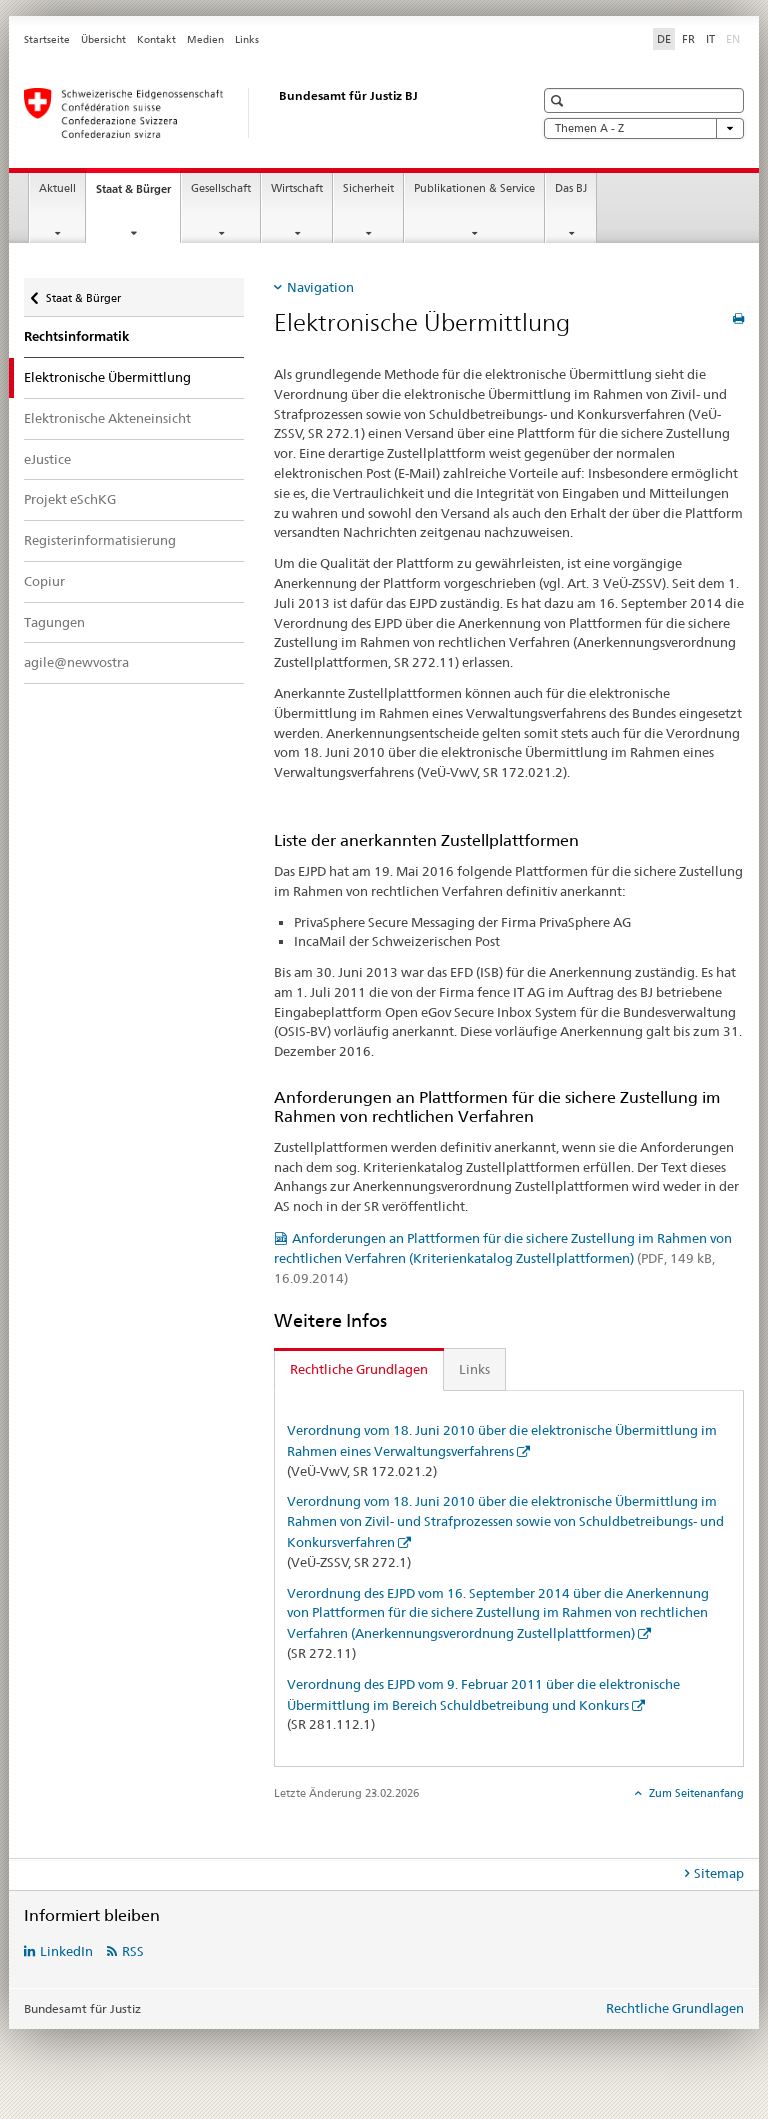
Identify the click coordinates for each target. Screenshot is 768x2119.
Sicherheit (368, 188)
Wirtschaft (297, 188)
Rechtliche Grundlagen (675, 2008)
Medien (205, 39)
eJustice (47, 459)
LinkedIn (66, 1951)
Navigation (320, 287)
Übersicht (103, 39)
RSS (133, 1951)
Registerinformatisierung (100, 540)
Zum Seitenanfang (695, 1793)
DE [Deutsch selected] (664, 39)
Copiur (44, 581)
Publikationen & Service (474, 188)
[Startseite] (259, 113)
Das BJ (571, 188)
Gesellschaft (221, 188)
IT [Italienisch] (710, 39)
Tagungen (54, 622)
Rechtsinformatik (76, 336)
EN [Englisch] (735, 38)
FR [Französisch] (688, 39)
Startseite (47, 39)
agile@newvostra (76, 662)
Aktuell (57, 188)
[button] (559, 100)
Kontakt (156, 39)
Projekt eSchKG (70, 499)
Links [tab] (474, 1369)
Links (247, 39)
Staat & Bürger (138, 194)
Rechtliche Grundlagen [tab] (359, 1369)
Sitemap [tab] (719, 1873)
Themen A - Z (644, 128)
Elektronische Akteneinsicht (107, 418)
